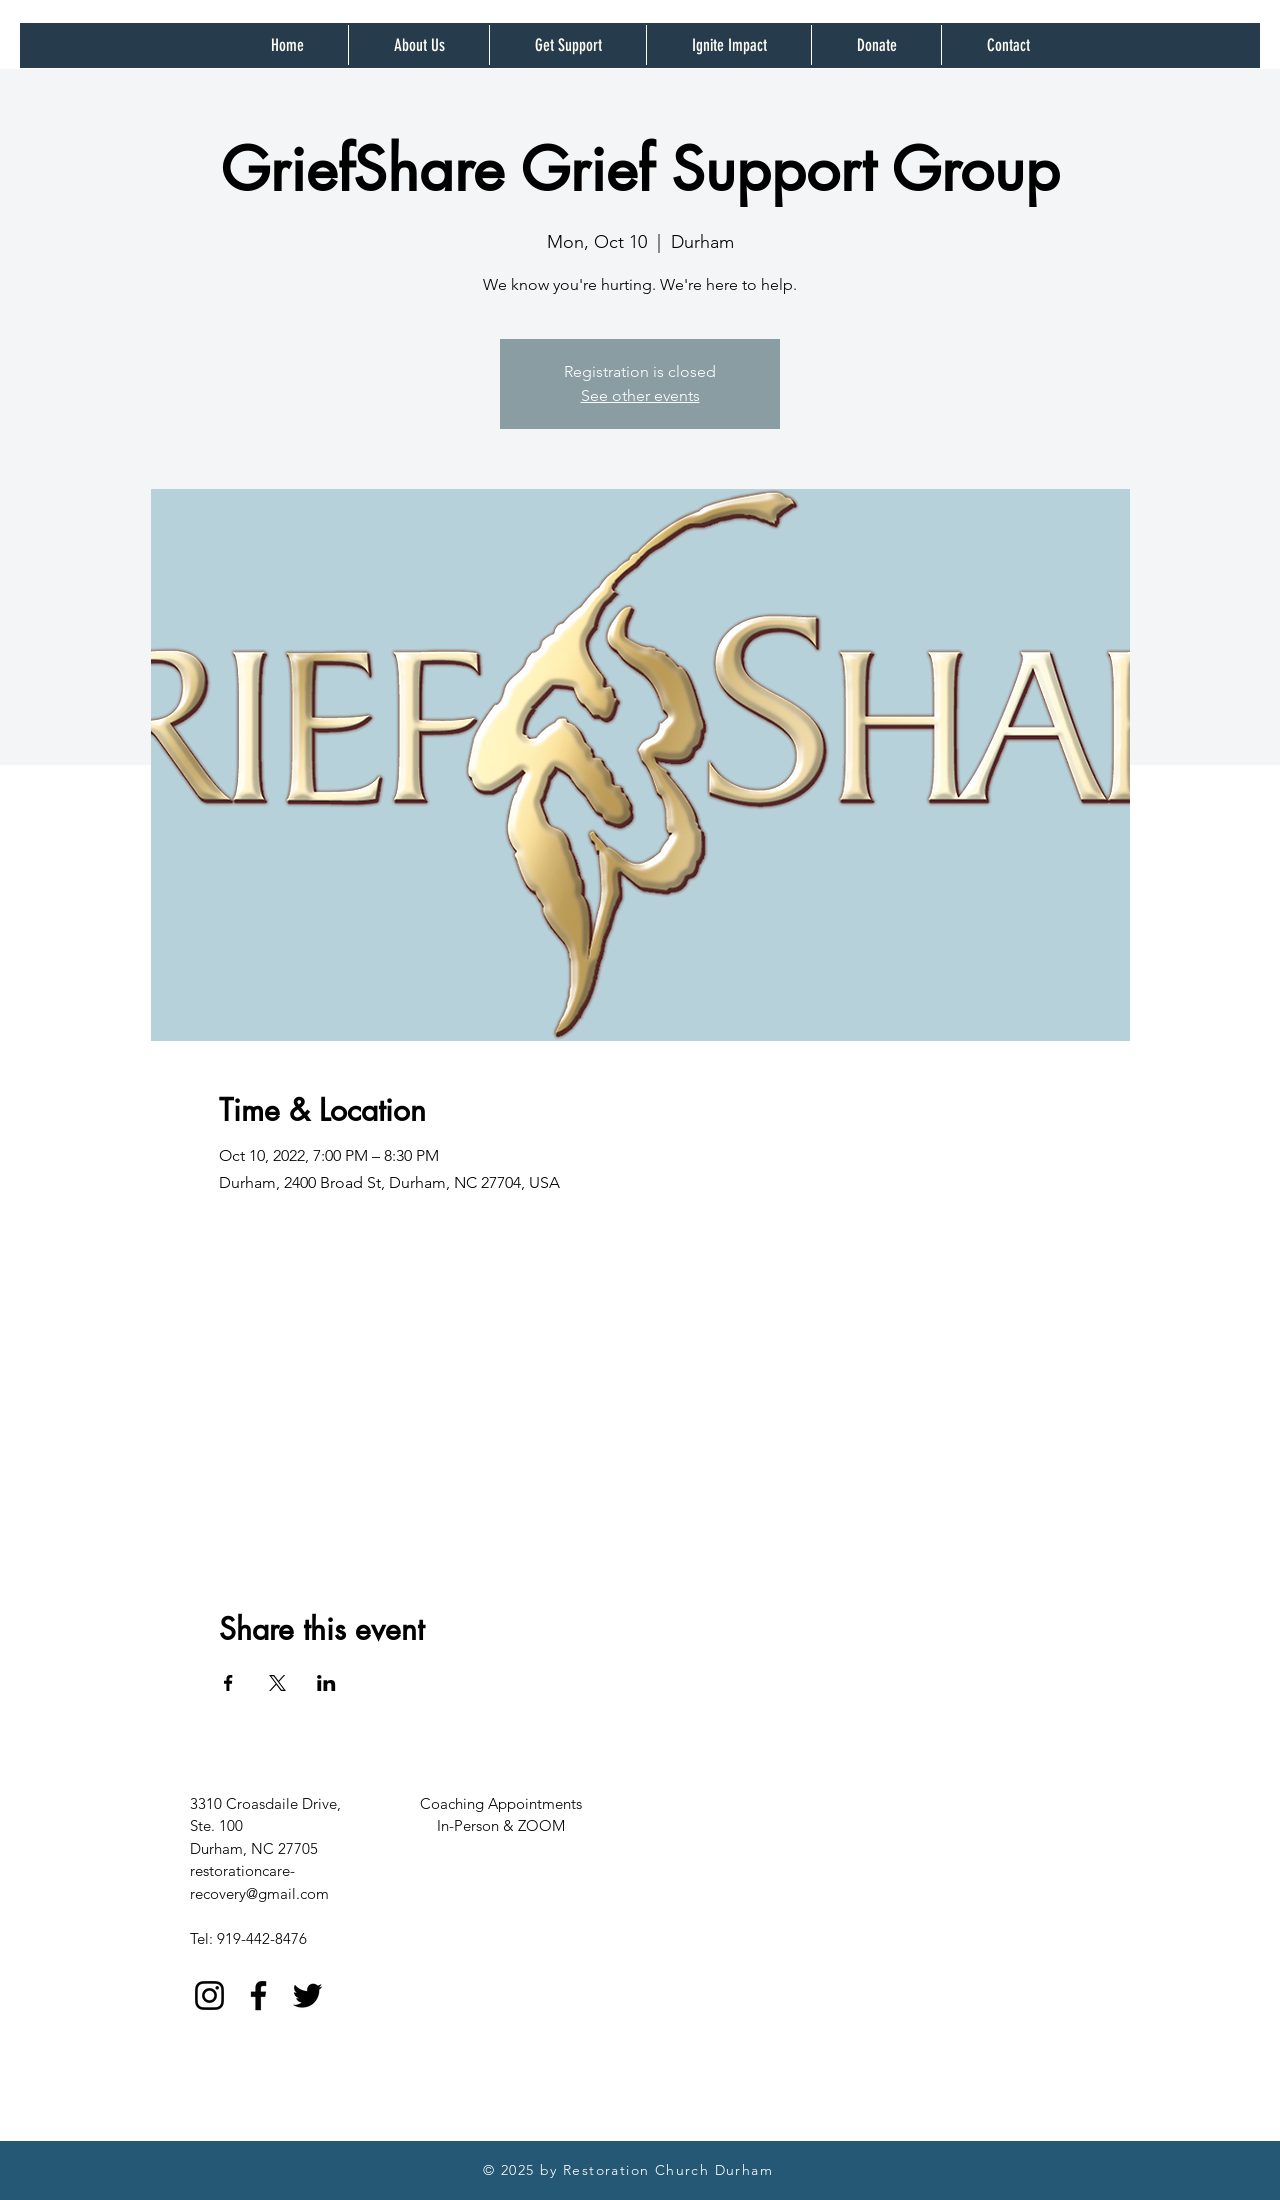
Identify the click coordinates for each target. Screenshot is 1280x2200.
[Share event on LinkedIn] (326, 1683)
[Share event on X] (277, 1683)
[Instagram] (209, 1995)
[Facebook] (258, 1995)
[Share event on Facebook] (228, 1683)
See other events (640, 395)
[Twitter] (307, 1995)
